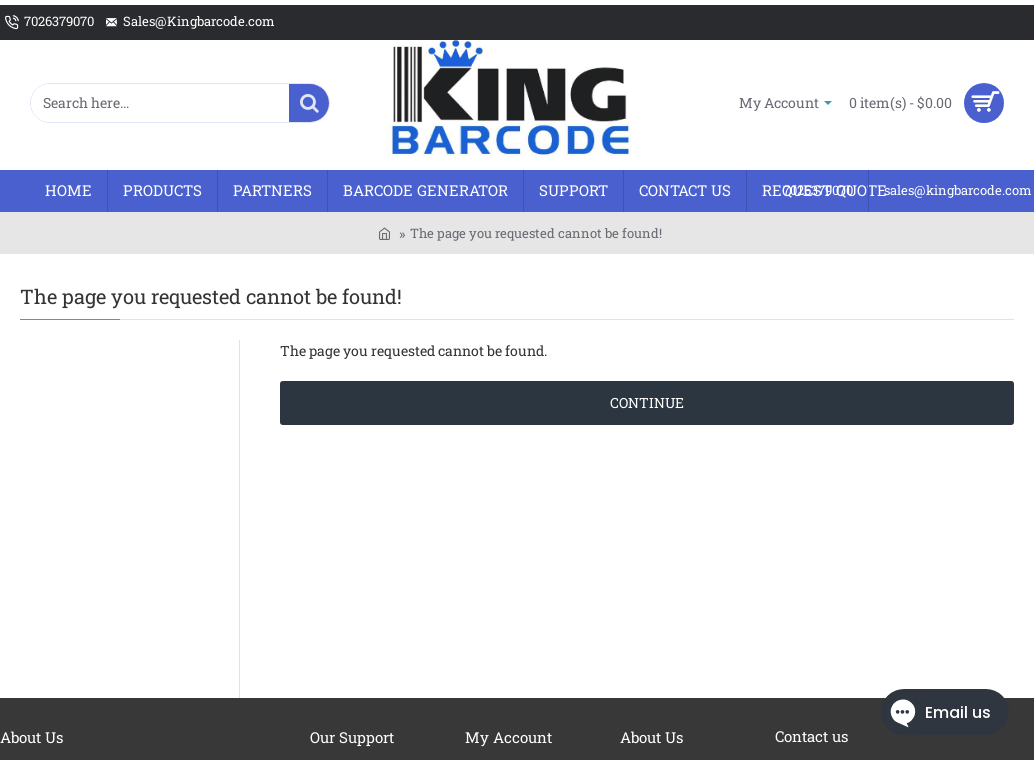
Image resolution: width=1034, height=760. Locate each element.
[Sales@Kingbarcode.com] (189, 22)
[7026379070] (49, 22)
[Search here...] (309, 103)
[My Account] (785, 102)
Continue (647, 402)
